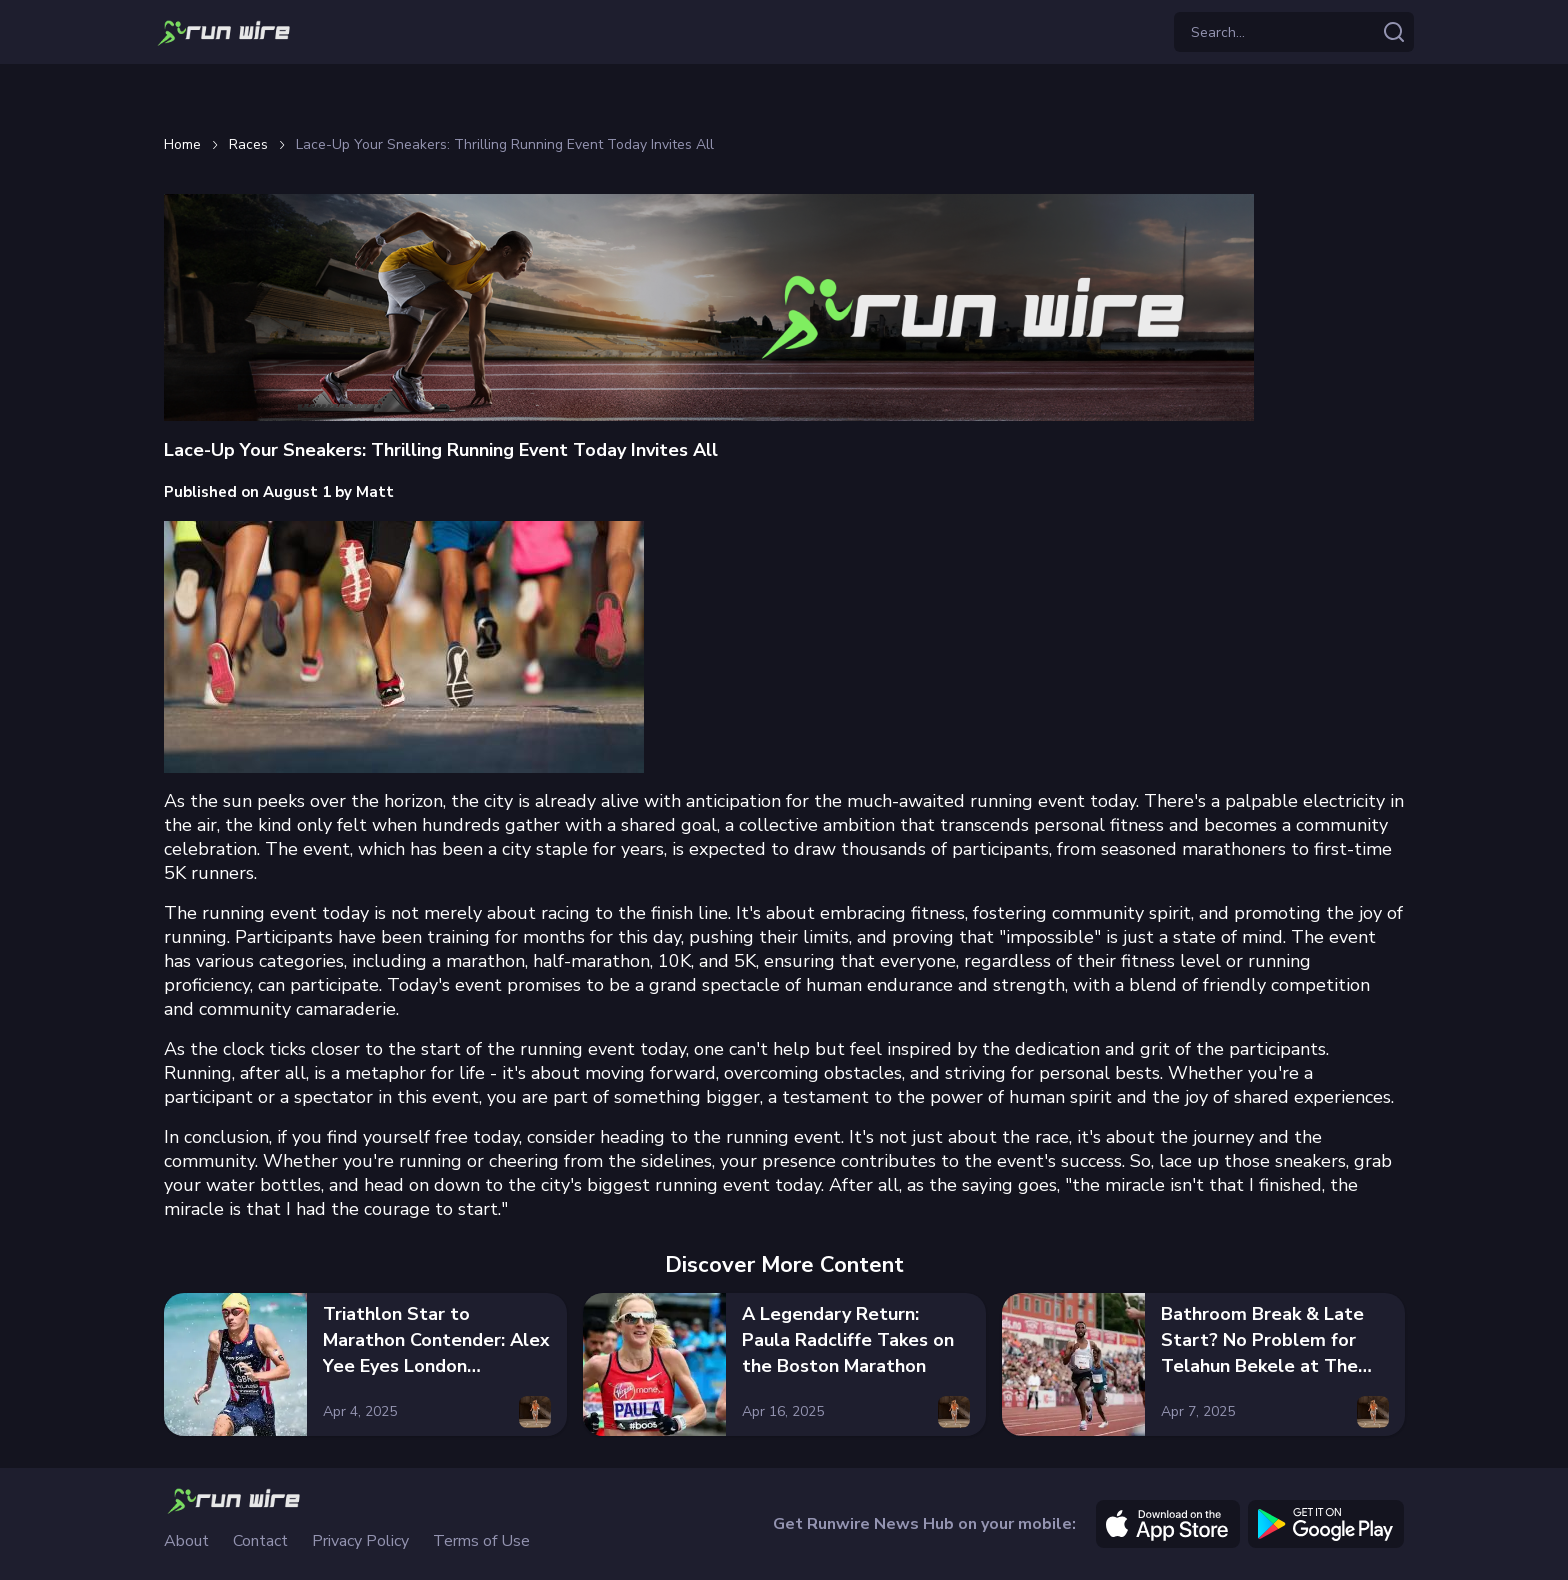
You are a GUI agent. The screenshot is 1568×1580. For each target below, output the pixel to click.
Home (182, 145)
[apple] (1168, 1524)
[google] (1326, 1524)
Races (248, 145)
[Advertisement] (784, 96)
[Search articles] (1394, 32)
